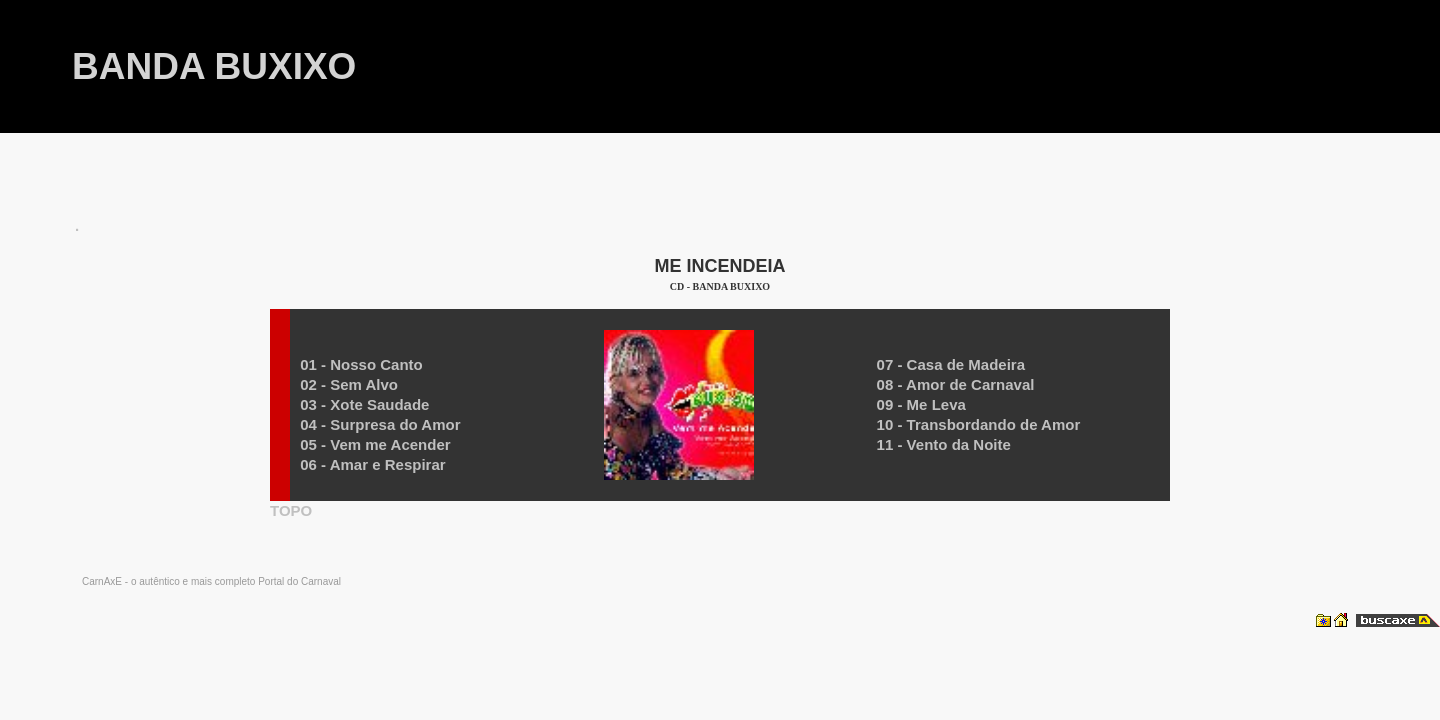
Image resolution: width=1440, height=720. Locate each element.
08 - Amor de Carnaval (956, 384)
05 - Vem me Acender (375, 444)
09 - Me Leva (921, 404)
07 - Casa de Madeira (951, 364)
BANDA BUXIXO (214, 66)
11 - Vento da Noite (944, 444)
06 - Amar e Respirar (372, 464)
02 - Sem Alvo (349, 384)
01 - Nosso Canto (361, 364)
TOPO (291, 510)
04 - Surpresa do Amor (380, 424)
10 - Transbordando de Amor (979, 424)
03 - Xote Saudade (364, 404)
